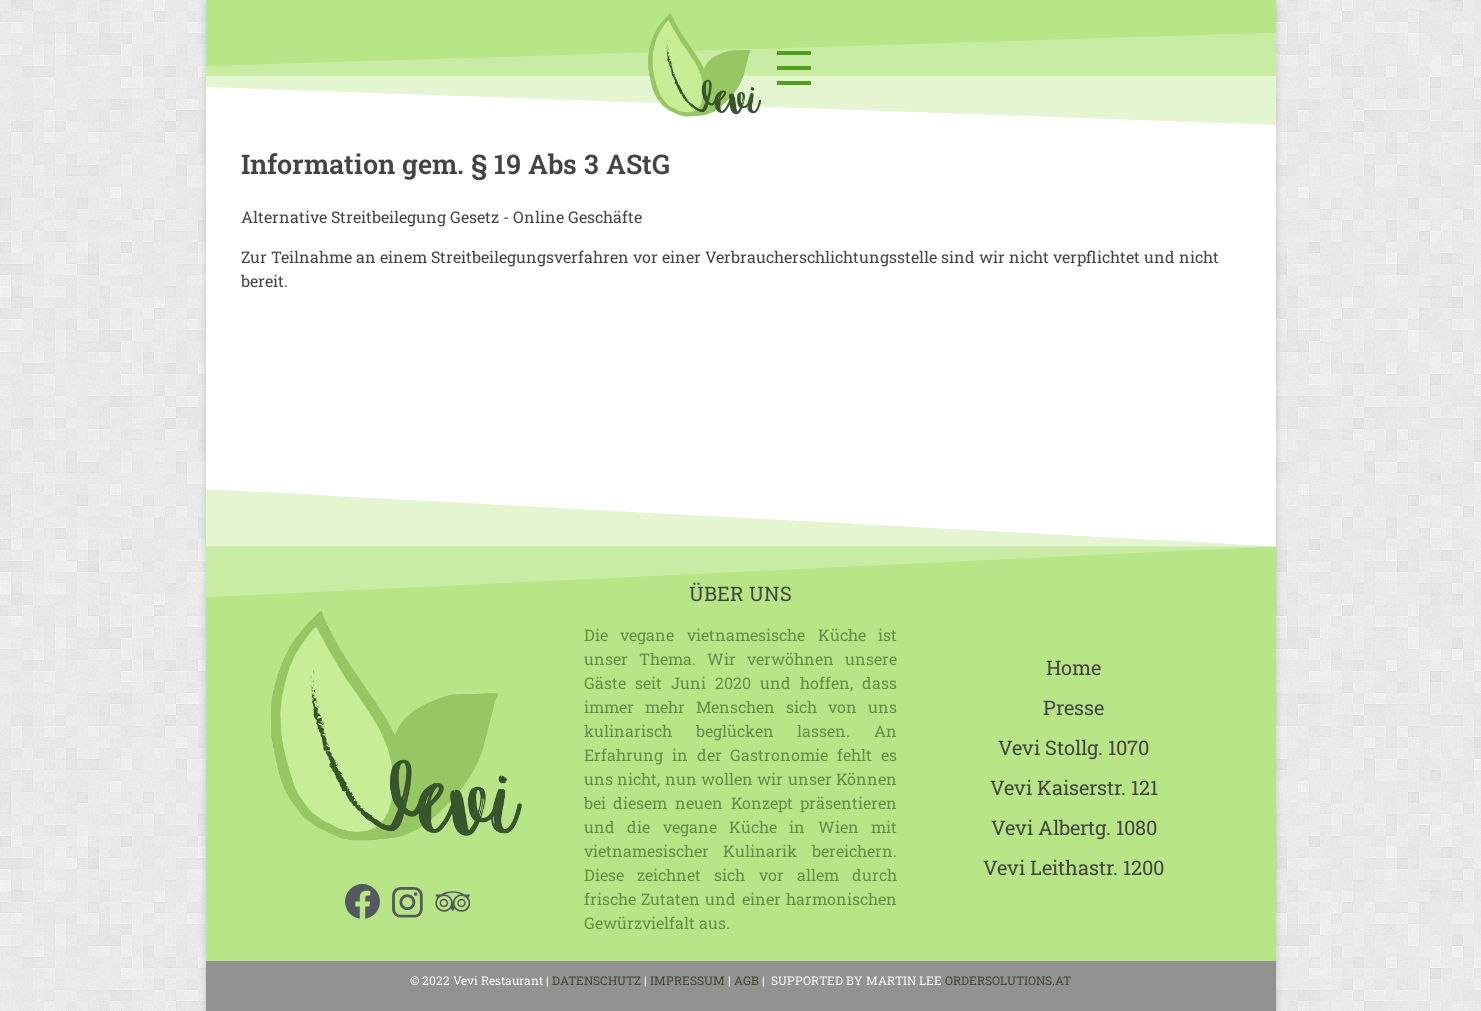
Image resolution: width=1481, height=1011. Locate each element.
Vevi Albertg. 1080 (1074, 827)
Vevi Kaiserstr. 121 (1074, 787)
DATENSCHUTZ (596, 980)
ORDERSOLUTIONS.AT (1008, 980)
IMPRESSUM (687, 980)
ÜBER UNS (740, 593)
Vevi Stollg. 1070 (1073, 747)
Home (1073, 667)
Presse (1073, 707)
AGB (748, 980)
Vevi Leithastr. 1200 (1073, 867)
